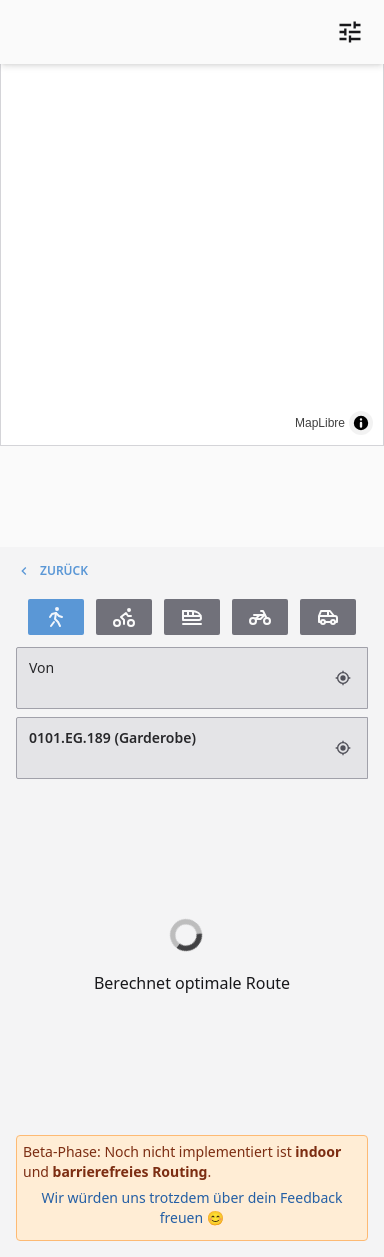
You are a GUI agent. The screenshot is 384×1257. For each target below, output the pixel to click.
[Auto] (328, 617)
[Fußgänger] (56, 617)
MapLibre (320, 423)
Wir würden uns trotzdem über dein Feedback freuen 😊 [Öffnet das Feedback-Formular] (192, 1207)
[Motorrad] (260, 617)
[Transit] (192, 617)
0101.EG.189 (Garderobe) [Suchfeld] (170, 748)
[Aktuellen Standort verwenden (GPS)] (345, 678)
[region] (192, 253)
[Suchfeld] (170, 678)
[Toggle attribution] (361, 423)
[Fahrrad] (124, 617)
